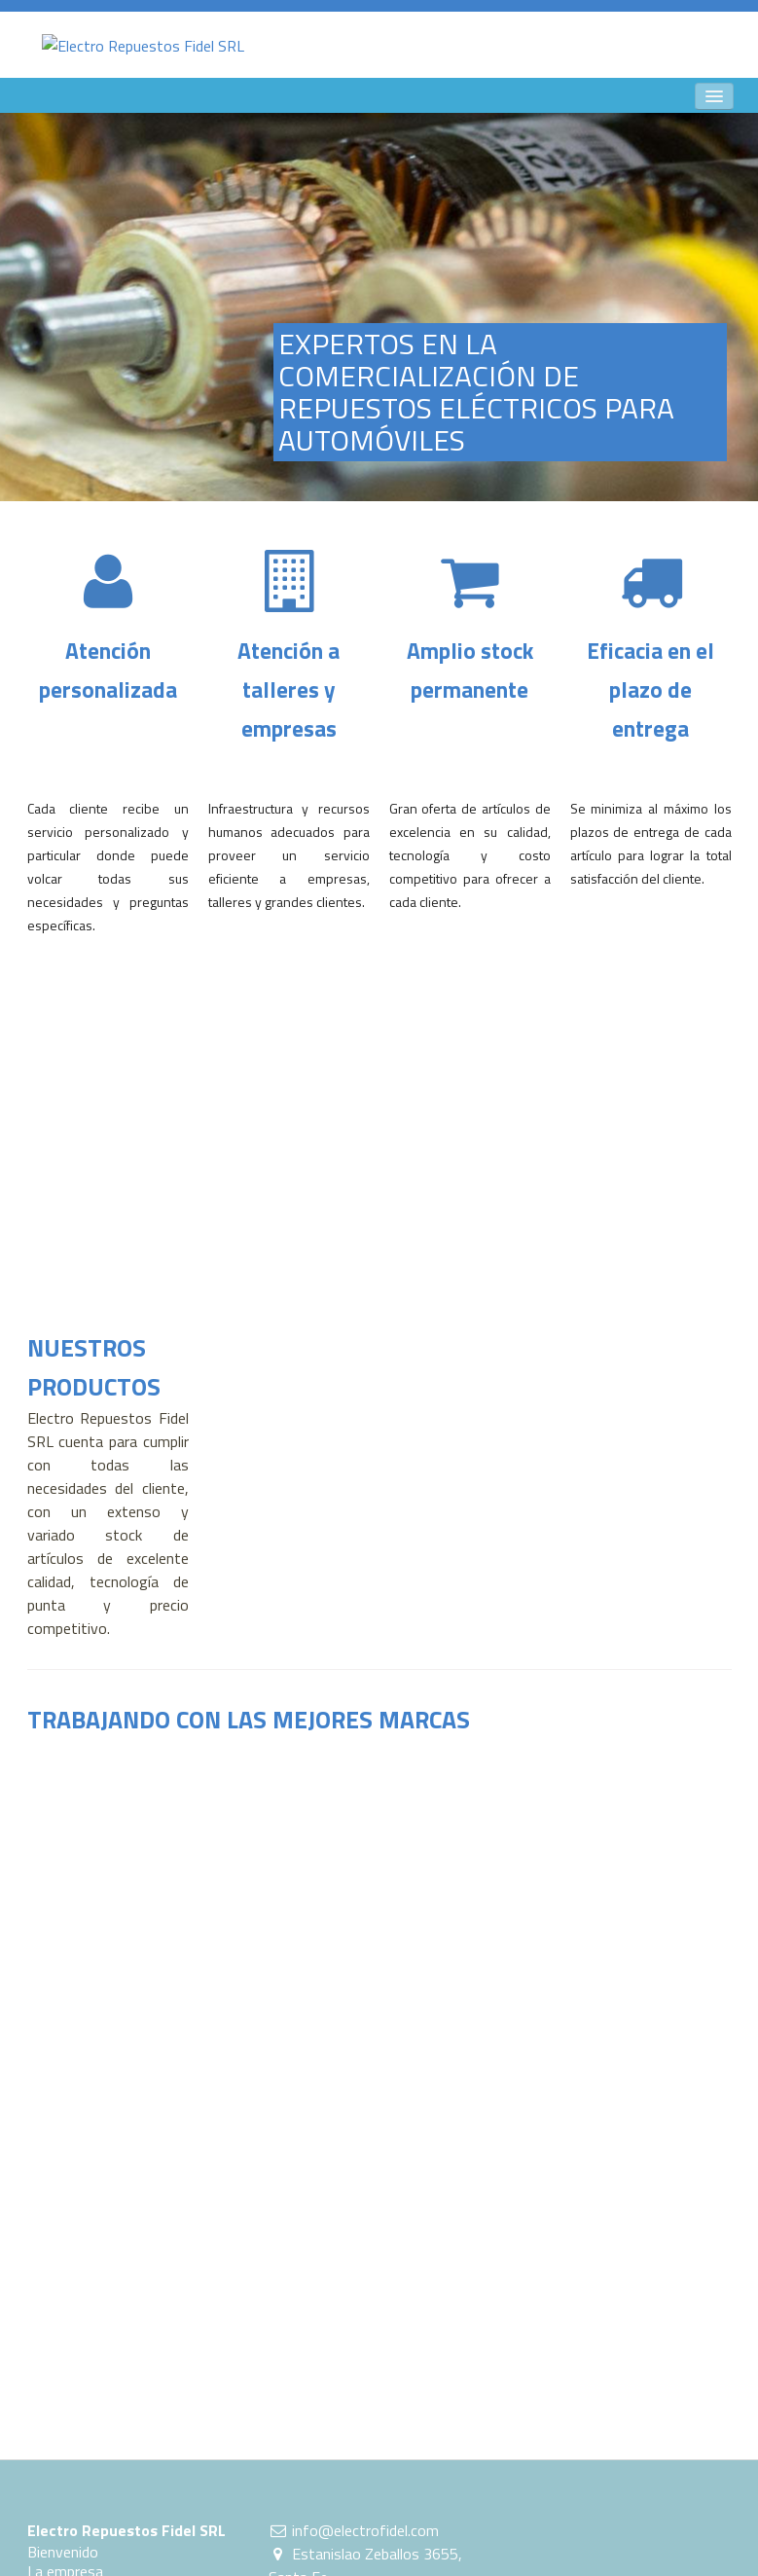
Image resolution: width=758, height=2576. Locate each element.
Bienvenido (62, 2551)
